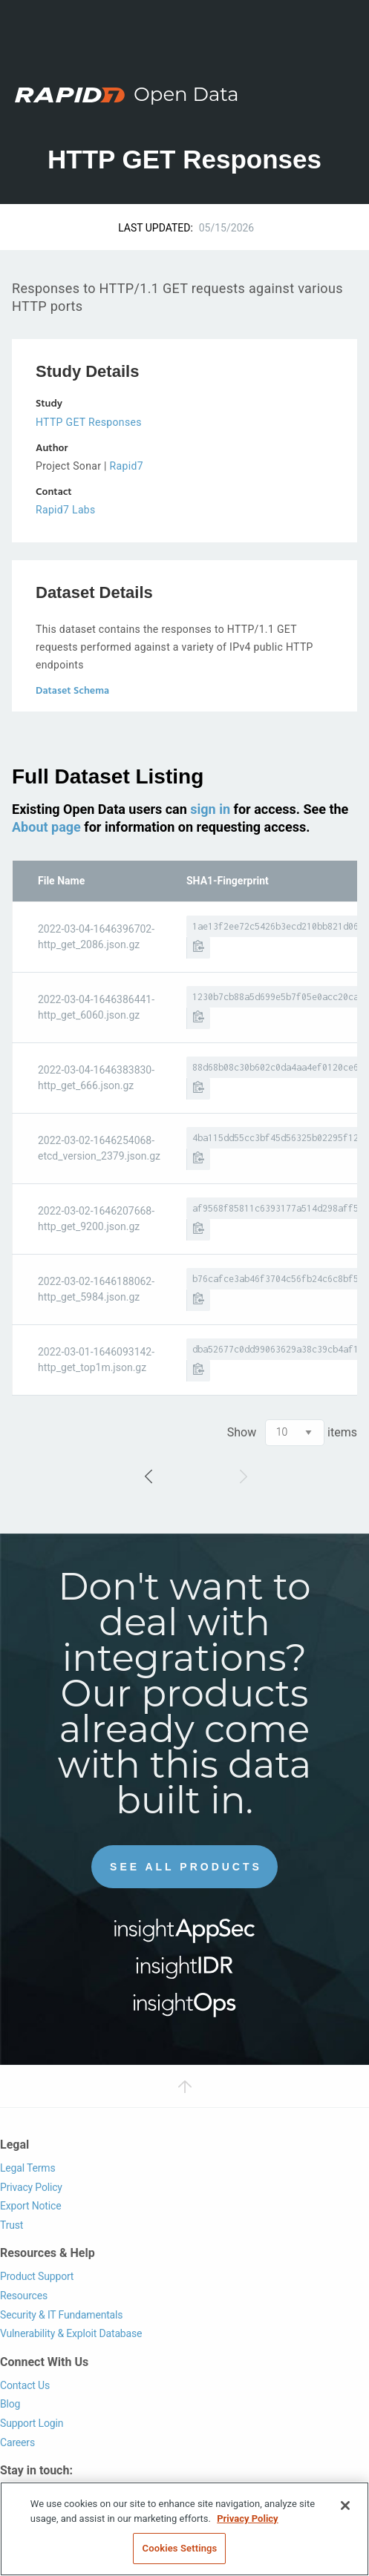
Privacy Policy (31, 2187)
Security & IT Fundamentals (61, 2315)
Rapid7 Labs (66, 510)
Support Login (31, 2423)
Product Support (37, 2276)
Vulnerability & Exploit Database (71, 2333)
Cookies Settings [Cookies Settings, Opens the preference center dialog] (180, 2548)
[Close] (345, 2505)
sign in (210, 809)
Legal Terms (28, 2168)
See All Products (186, 1867)
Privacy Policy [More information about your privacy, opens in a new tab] (247, 2518)
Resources (24, 2295)
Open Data (186, 94)
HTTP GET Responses (89, 422)
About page (46, 827)
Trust (11, 2225)
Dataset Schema (72, 691)
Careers (17, 2442)
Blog (10, 2404)
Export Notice (30, 2206)
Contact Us (25, 2385)
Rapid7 (126, 466)
